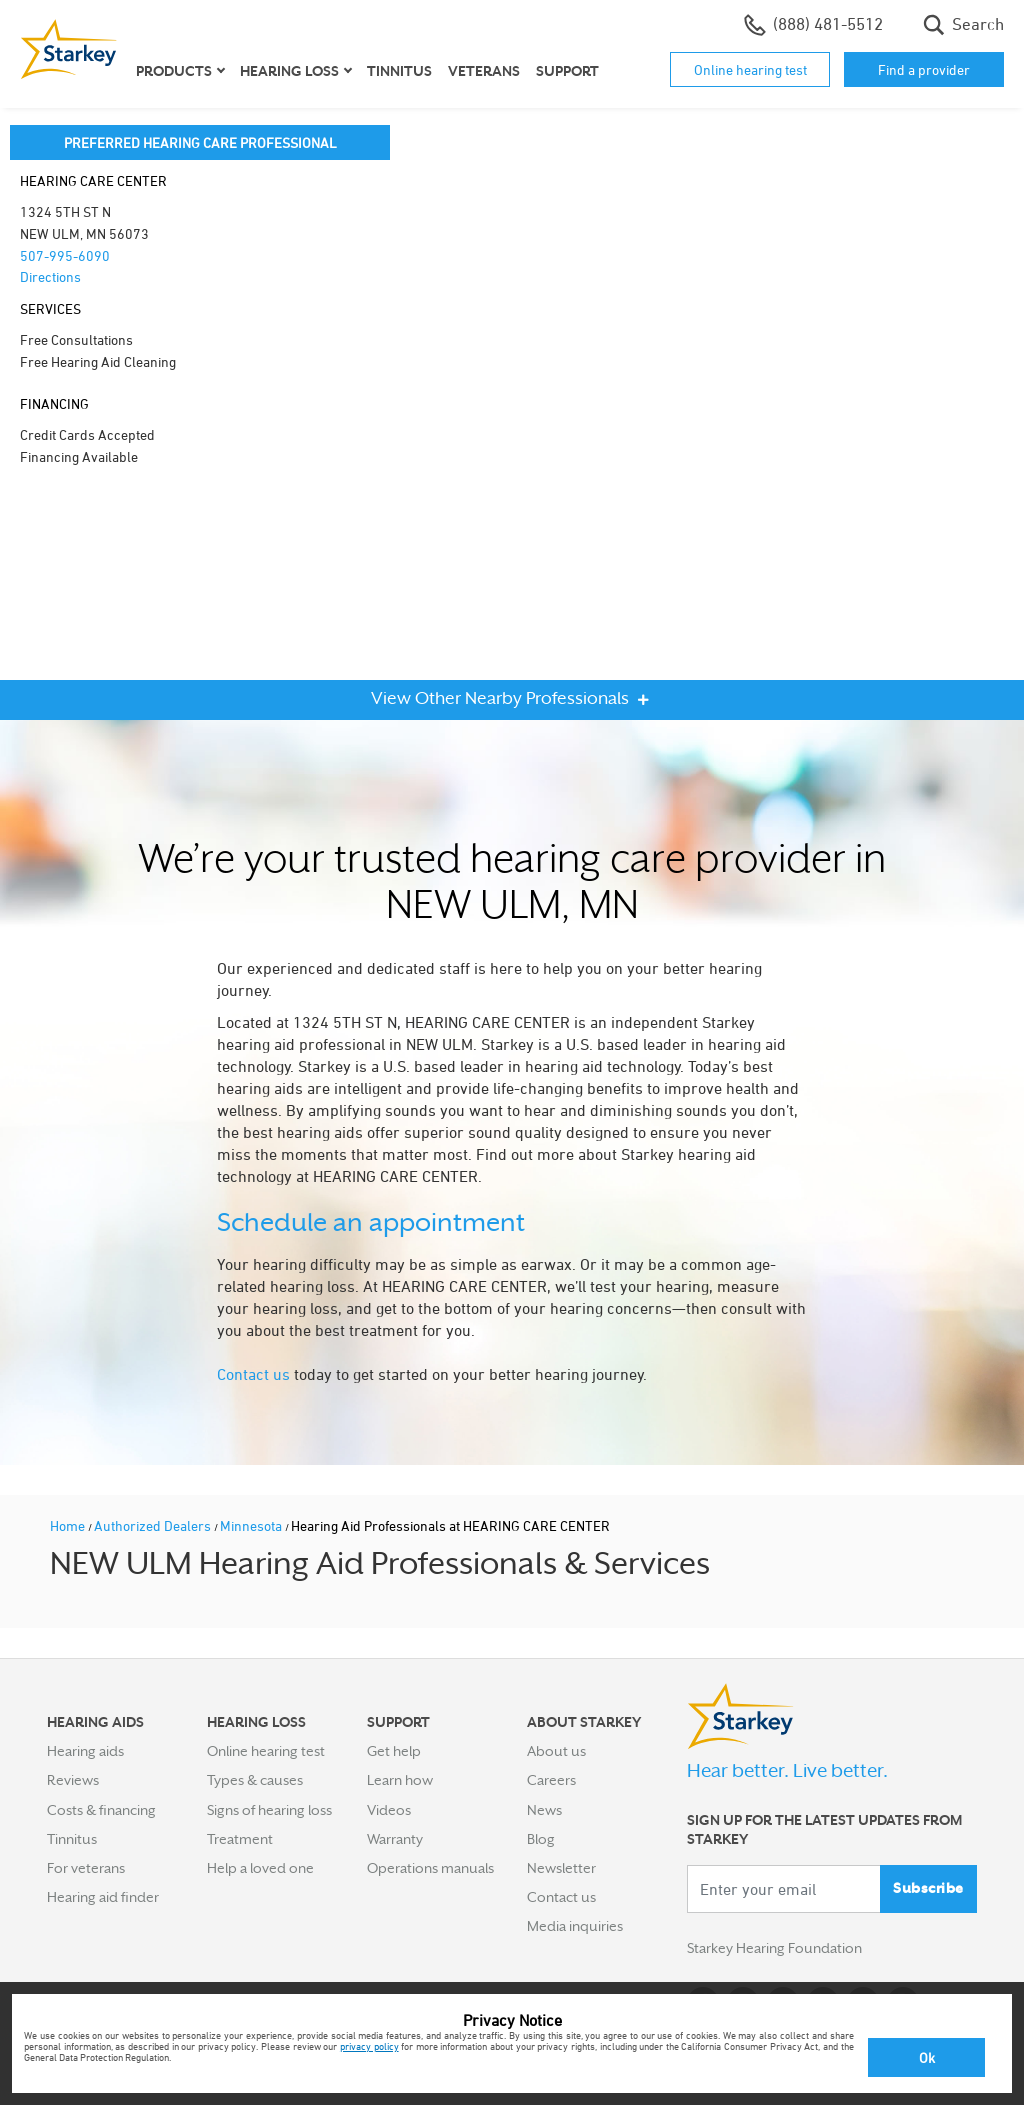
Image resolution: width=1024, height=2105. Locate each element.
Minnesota (252, 1525)
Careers (551, 1780)
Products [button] (174, 71)
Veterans (484, 71)
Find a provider (924, 69)
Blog (541, 1839)
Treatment (240, 1839)
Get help (394, 1751)
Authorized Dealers (154, 1525)
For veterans (86, 1868)
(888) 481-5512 (813, 25)
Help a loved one (260, 1868)
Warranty (395, 1839)
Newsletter (561, 1868)
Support (567, 71)
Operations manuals (430, 1868)
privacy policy (369, 2046)
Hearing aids (85, 1751)
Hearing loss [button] (289, 71)
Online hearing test (750, 69)
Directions (50, 276)
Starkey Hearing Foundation (774, 1949)
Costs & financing (101, 1810)
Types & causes (255, 1780)
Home (69, 1525)
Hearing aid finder (103, 1897)
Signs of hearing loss (269, 1810)
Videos (389, 1810)
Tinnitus (399, 71)
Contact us (253, 1374)
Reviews (73, 1780)
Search (963, 25)
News (544, 1810)
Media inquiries (575, 1926)
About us (556, 1751)
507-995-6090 (65, 255)
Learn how (400, 1780)
